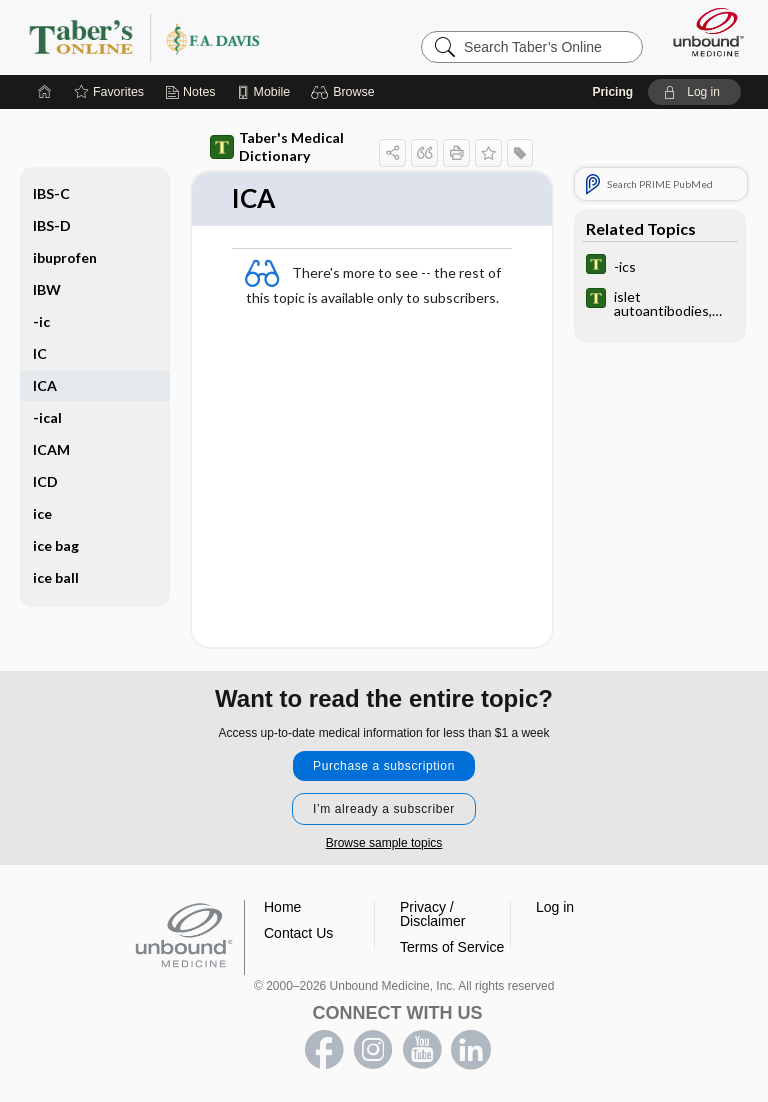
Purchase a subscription (384, 766)
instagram (373, 1050)
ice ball (56, 577)
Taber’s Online (184, 37)
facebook (324, 1050)
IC (40, 353)
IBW (47, 289)
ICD (45, 481)
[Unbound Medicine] (702, 32)
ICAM (51, 449)
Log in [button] (555, 907)
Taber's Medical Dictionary (277, 146)
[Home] (45, 92)
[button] (345, 92)
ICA (45, 385)
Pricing (612, 92)
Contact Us (298, 933)
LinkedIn (471, 1050)
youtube (422, 1050)
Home (282, 907)
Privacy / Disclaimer (432, 914)
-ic (41, 321)
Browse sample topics (384, 843)
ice (42, 513)
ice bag (56, 545)
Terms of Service (452, 947)
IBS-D (52, 225)
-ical (47, 417)
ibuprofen (65, 257)
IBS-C (51, 193)
